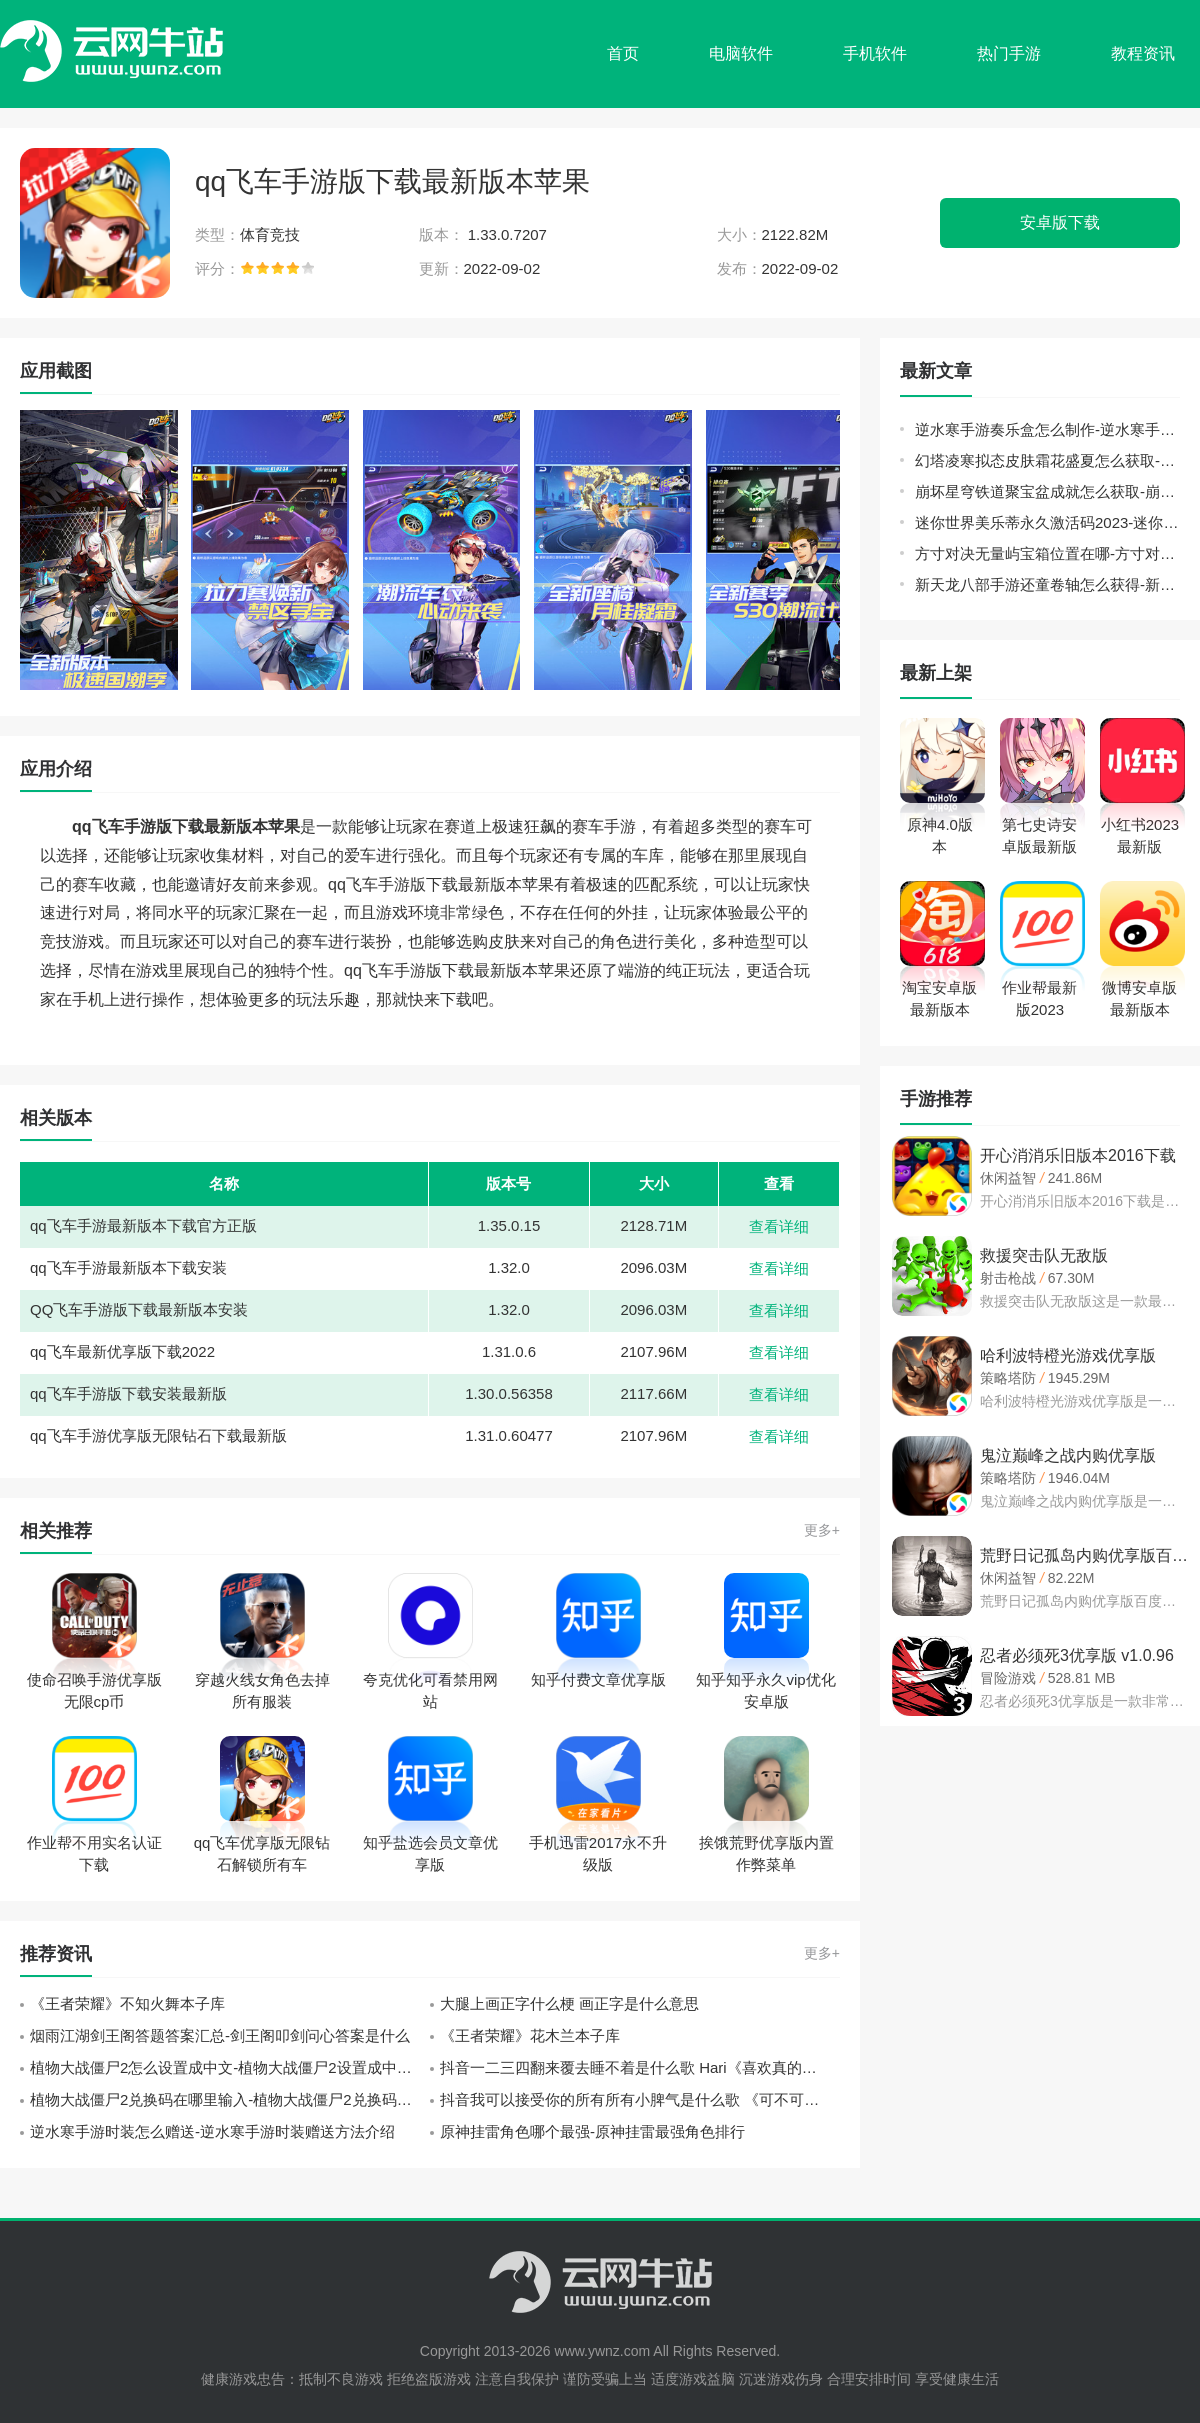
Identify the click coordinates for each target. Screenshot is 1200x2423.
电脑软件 (741, 53)
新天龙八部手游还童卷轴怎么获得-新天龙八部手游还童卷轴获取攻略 (1047, 584)
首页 (623, 53)
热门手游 (1009, 53)
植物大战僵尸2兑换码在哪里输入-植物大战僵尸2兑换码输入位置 (230, 2099)
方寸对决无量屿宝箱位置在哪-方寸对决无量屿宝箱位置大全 (1047, 553)
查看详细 (779, 1226)
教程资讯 (1143, 53)
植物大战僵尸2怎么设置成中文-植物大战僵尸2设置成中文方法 (230, 2067)
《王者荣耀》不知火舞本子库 (127, 2003)
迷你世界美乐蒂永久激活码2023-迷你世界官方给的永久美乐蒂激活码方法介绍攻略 (1047, 522)
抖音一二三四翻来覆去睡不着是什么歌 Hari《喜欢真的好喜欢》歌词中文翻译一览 (640, 2067)
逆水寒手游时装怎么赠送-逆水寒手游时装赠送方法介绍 (212, 2131)
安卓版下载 (1060, 222)
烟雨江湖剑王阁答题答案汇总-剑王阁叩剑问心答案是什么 (220, 2035)
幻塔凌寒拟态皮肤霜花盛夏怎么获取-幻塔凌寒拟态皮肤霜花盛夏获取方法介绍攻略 (1047, 460)
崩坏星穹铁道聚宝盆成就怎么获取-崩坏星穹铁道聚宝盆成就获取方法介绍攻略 (1047, 491)
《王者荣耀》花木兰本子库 (530, 2035)
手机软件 (875, 53)
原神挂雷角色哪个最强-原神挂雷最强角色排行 (592, 2131)
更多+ (822, 1530)
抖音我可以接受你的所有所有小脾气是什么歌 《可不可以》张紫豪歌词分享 (640, 2099)
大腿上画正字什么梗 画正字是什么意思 (569, 2003)
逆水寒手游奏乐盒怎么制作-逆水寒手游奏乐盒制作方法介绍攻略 (1047, 429)
